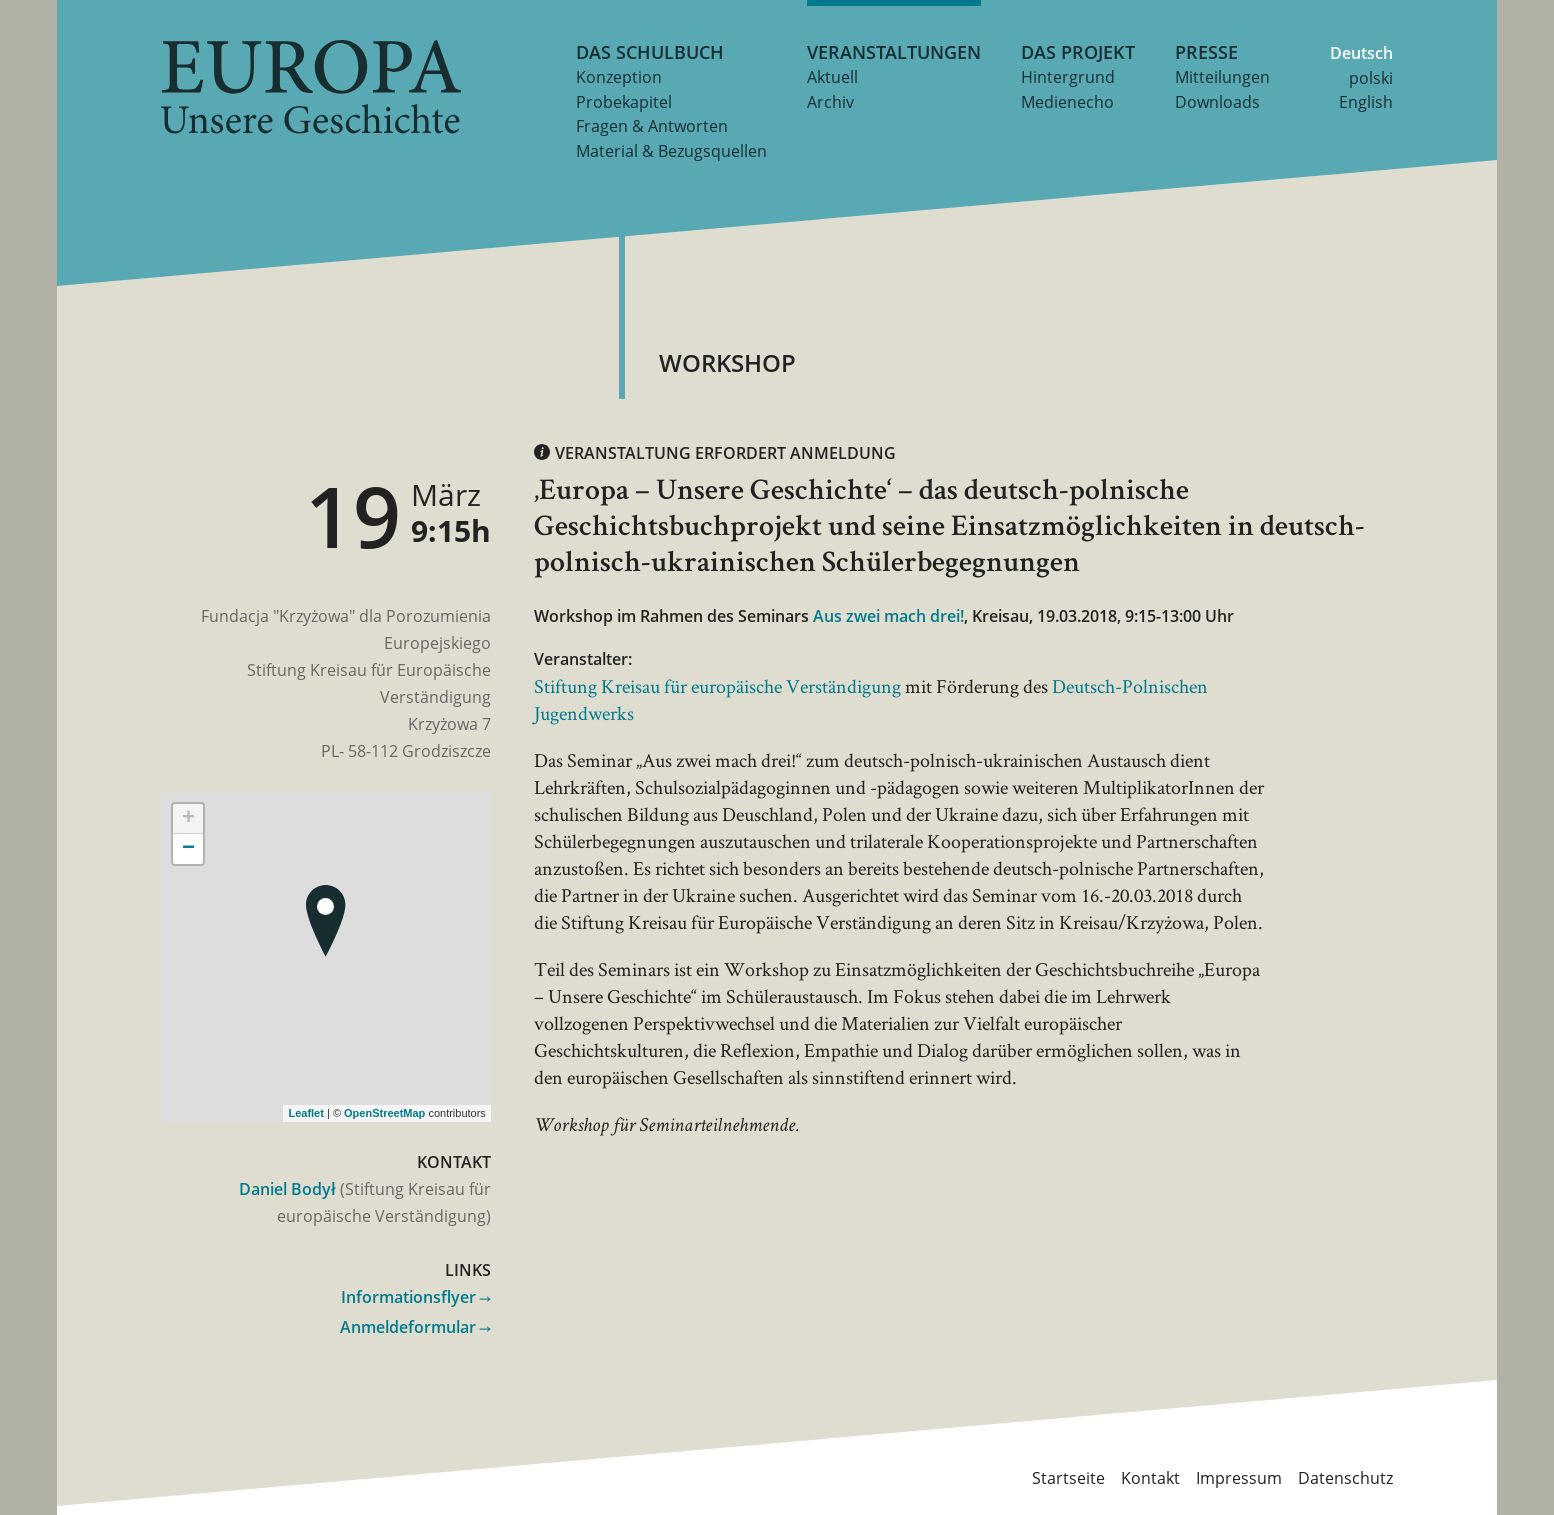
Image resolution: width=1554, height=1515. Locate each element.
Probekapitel (624, 102)
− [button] (188, 849)
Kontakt (1150, 1477)
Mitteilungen (1222, 77)
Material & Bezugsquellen (671, 151)
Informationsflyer (408, 1297)
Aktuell (832, 77)
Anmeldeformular (408, 1327)
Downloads (1217, 102)
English (1366, 102)
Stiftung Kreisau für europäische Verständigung (717, 686)
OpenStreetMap (384, 1113)
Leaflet (305, 1113)
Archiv (830, 102)
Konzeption (619, 77)
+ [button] (188, 819)
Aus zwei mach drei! (888, 616)
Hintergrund (1068, 77)
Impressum (1239, 1477)
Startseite (1068, 1477)
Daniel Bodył (287, 1189)
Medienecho (1067, 102)
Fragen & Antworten (652, 126)
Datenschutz (1345, 1477)
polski (1371, 78)
